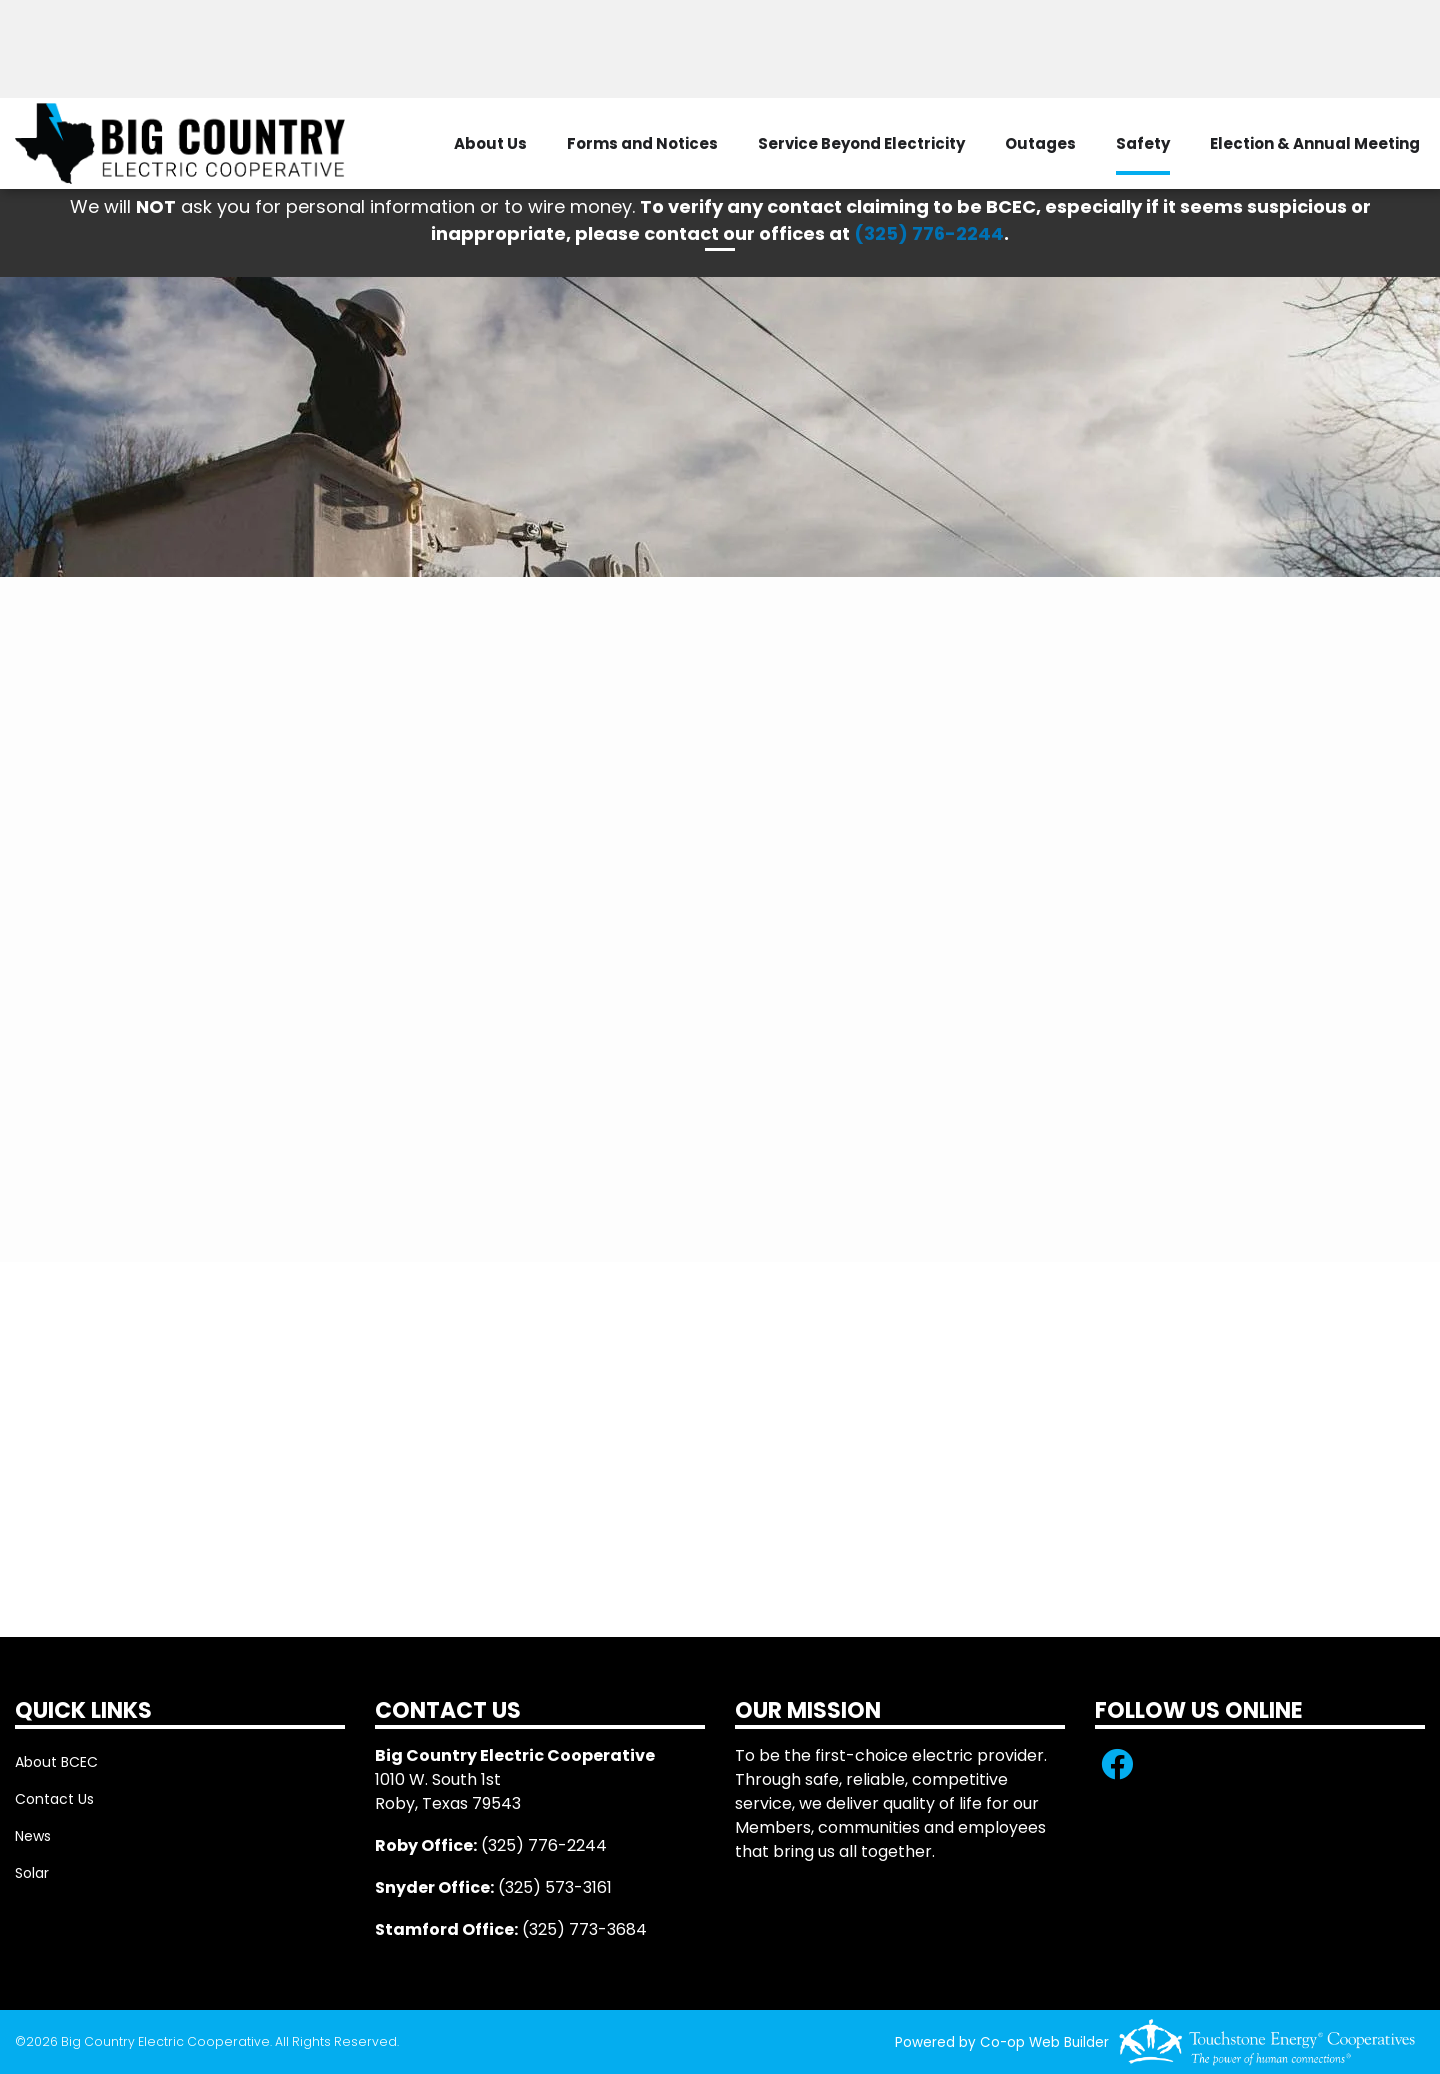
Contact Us (54, 1799)
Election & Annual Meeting (1315, 143)
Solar (32, 1873)
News (33, 1836)
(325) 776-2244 (929, 233)
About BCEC (56, 1762)
